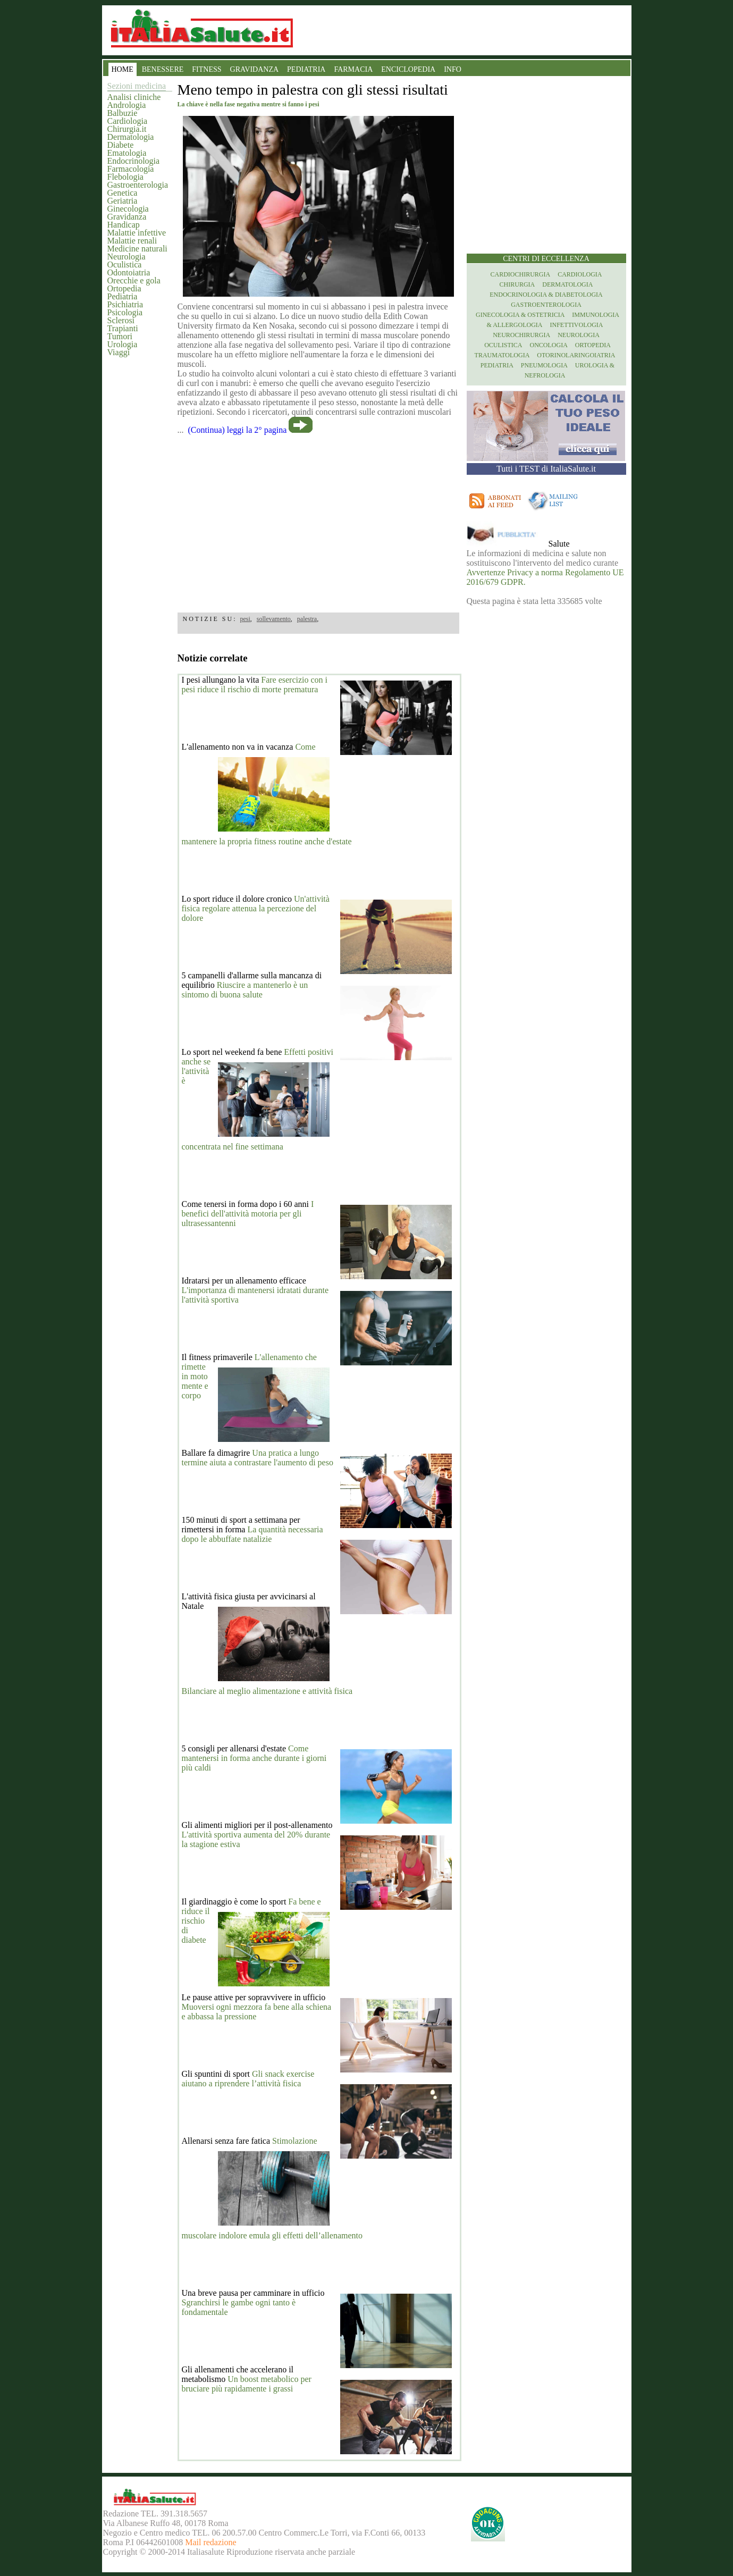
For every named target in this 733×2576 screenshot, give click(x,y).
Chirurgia (517, 284)
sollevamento (274, 619)
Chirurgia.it (127, 128)
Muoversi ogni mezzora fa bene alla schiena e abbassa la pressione (257, 2011)
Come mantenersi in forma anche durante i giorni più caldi (254, 1758)
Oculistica (124, 264)
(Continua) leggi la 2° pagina (237, 429)
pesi (245, 619)
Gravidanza (127, 216)
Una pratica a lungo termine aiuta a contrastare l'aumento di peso (257, 1457)
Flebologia (125, 176)
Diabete (120, 144)
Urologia (122, 344)
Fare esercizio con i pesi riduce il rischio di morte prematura (255, 684)
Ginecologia (128, 208)
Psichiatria (125, 304)
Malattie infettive (136, 232)
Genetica (122, 192)
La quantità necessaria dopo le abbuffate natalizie (252, 1534)
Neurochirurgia (521, 335)
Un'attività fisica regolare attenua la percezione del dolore (256, 908)
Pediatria (122, 296)
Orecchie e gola (134, 280)
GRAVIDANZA (254, 69)
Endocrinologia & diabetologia (546, 294)
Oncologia (548, 345)
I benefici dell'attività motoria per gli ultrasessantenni (248, 1213)
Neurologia (126, 256)
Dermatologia (130, 136)
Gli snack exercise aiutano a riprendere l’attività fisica (248, 2078)
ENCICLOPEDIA (408, 69)
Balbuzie (122, 113)
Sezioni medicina (136, 85)
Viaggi (118, 352)
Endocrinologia (133, 160)
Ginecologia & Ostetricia (520, 314)
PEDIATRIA (306, 69)
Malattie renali (132, 240)
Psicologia (125, 312)
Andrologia (126, 105)
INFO (452, 69)
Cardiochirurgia (521, 274)
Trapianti (122, 328)
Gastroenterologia (137, 184)
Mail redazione (210, 2542)
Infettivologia (576, 325)
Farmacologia (130, 168)
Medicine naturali (137, 248)
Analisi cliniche (134, 97)
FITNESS (206, 69)
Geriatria (122, 200)
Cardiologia (127, 120)
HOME (122, 69)
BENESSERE (163, 69)
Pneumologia (544, 365)
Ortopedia (124, 288)
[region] (318, 520)
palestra (307, 619)
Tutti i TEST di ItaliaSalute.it (546, 468)
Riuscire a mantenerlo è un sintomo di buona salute (245, 989)
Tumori (119, 336)
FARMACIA (353, 69)
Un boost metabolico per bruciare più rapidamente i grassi (246, 2383)
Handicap (123, 224)
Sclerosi (121, 320)
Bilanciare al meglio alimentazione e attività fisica (267, 1691)
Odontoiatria (128, 272)
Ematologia (127, 152)
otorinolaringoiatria (576, 355)
